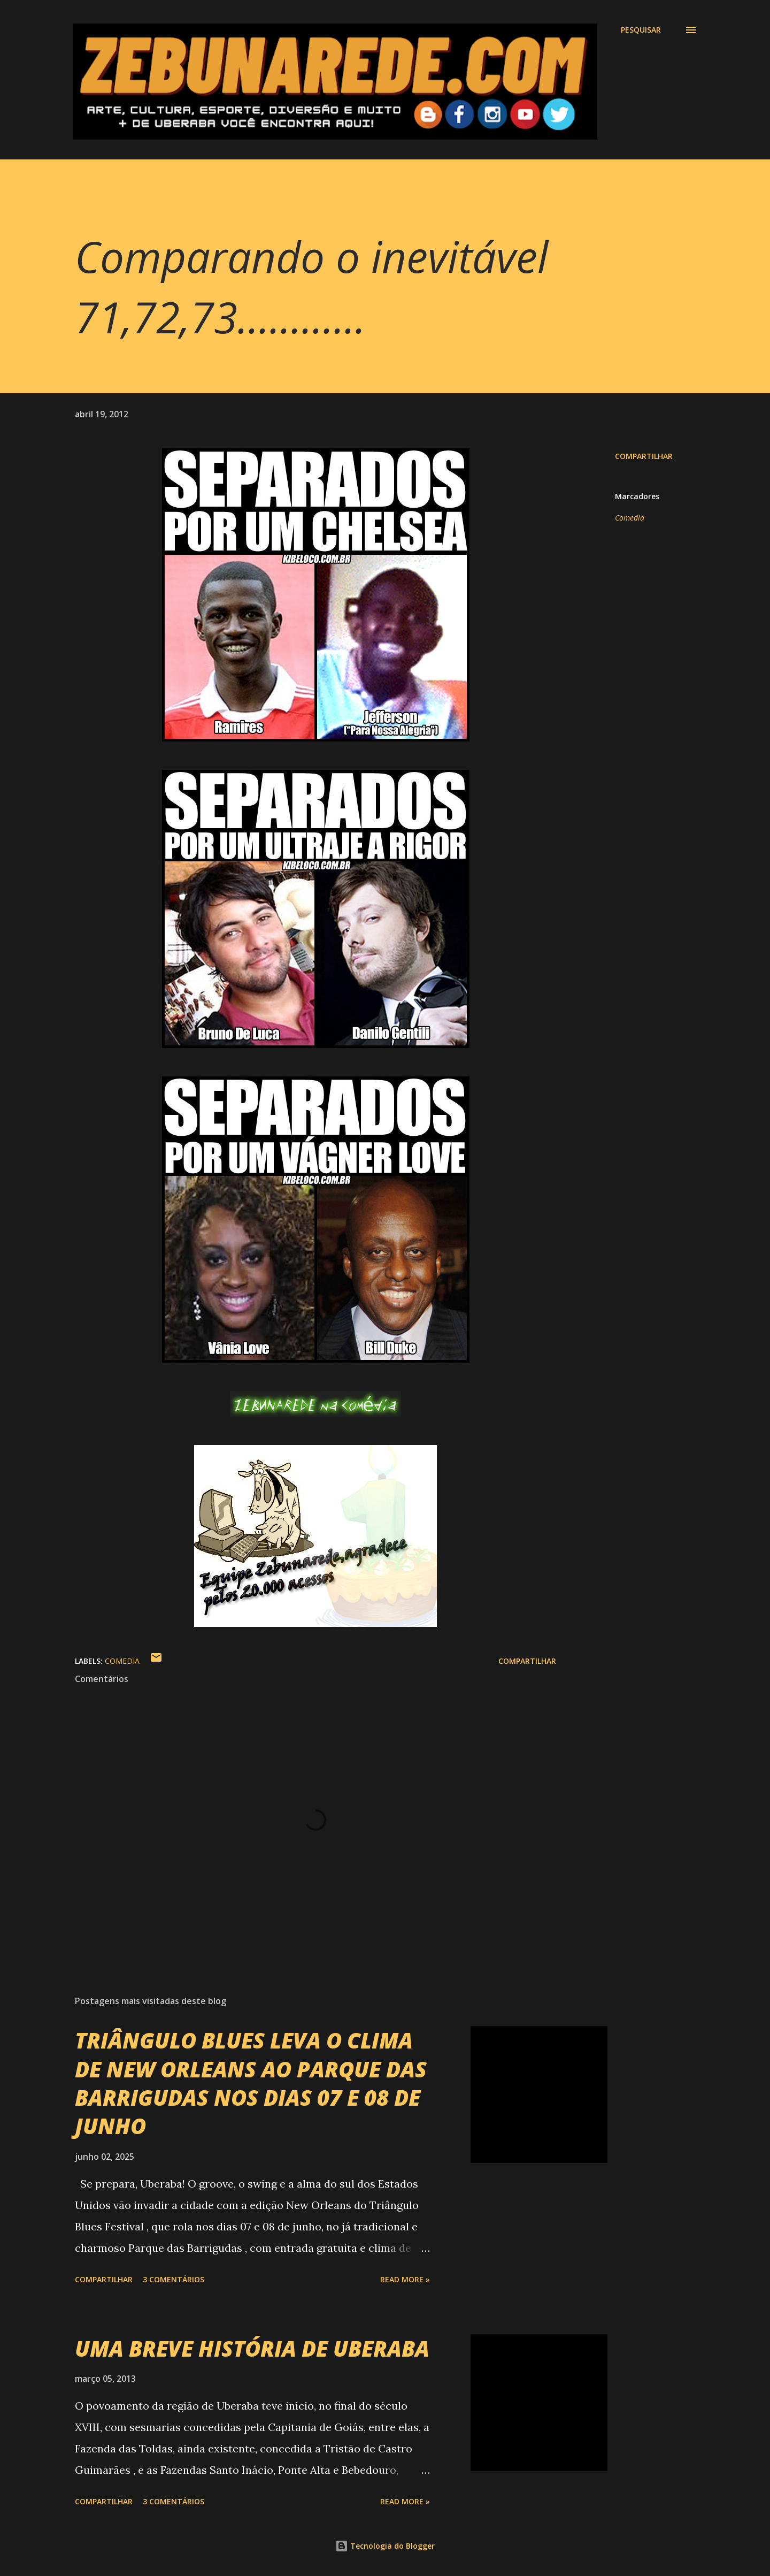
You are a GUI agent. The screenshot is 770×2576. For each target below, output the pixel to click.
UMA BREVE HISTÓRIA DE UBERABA (252, 2348)
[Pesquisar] (641, 30)
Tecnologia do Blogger (385, 2546)
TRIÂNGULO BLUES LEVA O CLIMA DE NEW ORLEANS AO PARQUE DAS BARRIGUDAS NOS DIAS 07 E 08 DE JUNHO (251, 2083)
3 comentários (173, 2279)
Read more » (405, 2279)
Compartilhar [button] (644, 456)
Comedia (629, 518)
